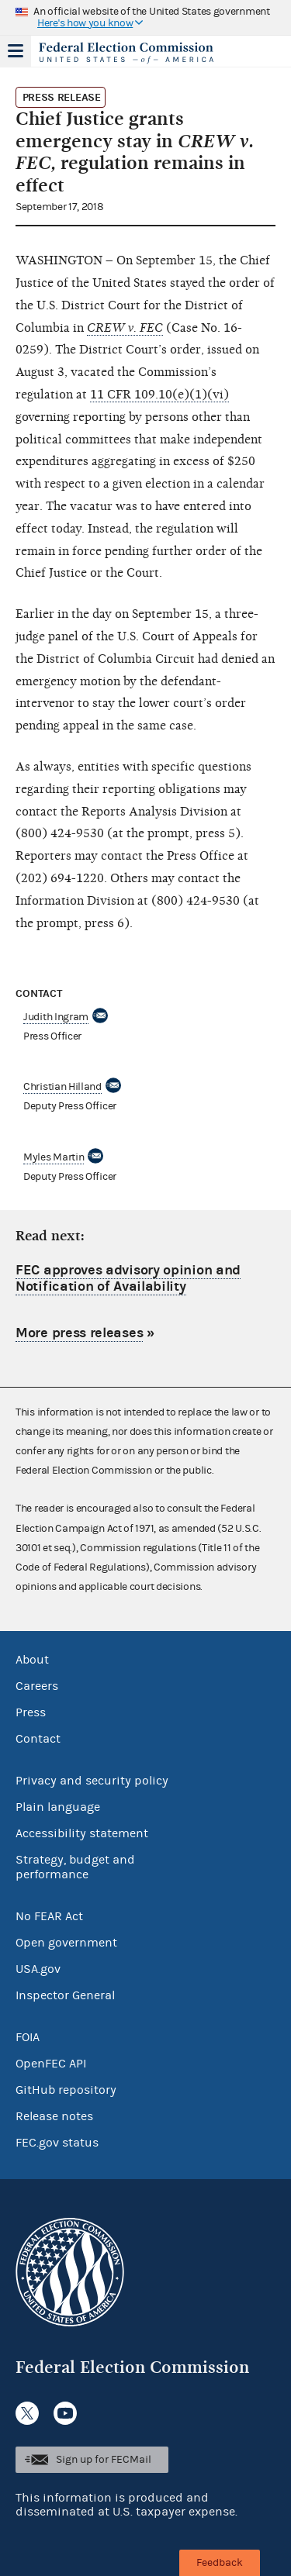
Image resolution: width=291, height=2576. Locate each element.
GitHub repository (66, 2090)
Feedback (219, 2563)
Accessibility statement (82, 1833)
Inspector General (65, 1995)
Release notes (54, 2116)
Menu (15, 51)
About (32, 1660)
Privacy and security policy (92, 1781)
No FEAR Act (49, 1916)
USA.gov (38, 1969)
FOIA (28, 2037)
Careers (37, 1686)
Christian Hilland (62, 1087)
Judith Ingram (55, 1017)
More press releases (79, 1333)
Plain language (58, 1807)
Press (31, 1712)
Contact (38, 1739)
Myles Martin (53, 1157)
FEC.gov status (57, 2143)
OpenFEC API (51, 2064)
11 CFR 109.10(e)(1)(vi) (159, 395)
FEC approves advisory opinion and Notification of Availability (128, 1278)
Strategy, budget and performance (75, 1867)
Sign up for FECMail (103, 2460)
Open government (66, 1943)
